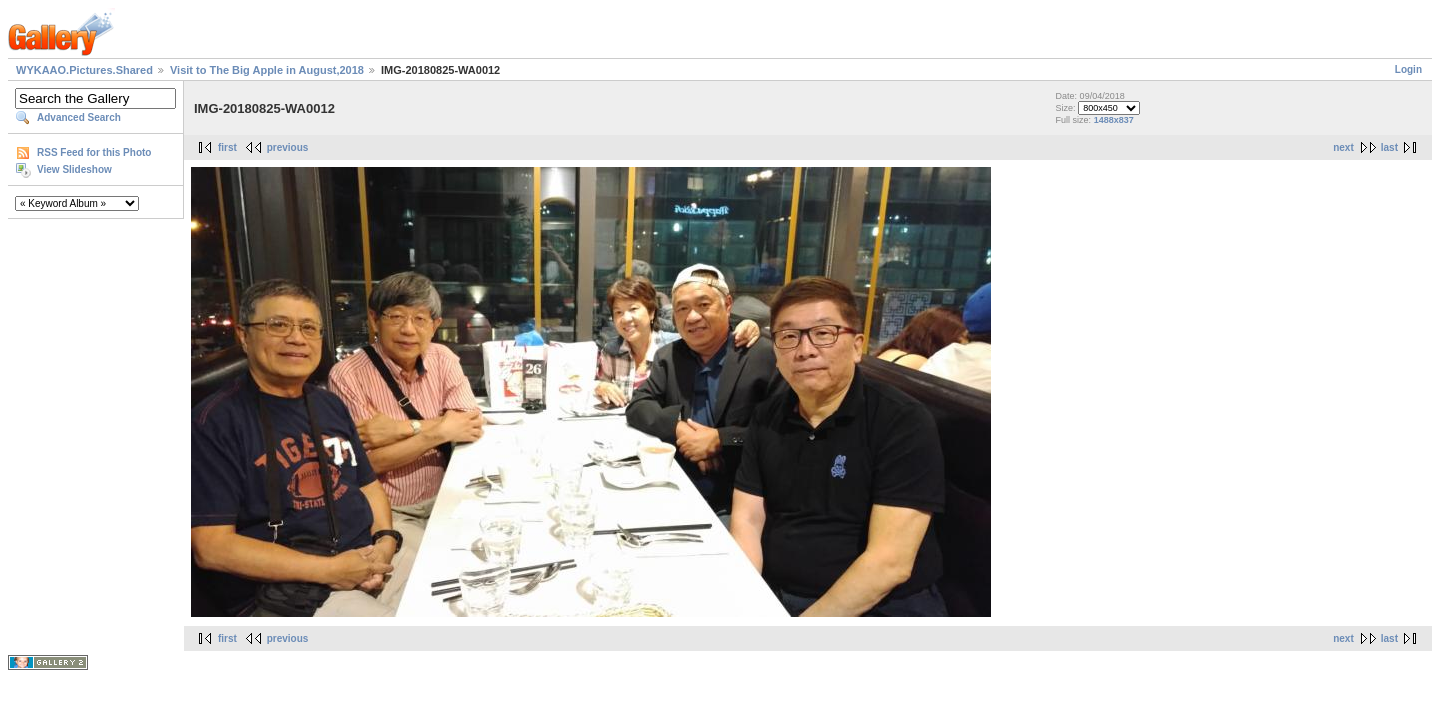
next (1343, 147)
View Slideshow (74, 169)
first (227, 147)
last (1389, 147)
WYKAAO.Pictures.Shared (84, 70)
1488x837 (1114, 120)
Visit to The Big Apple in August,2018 (267, 70)
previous (288, 147)
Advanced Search (79, 117)
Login (1408, 69)
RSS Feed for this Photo (94, 152)
